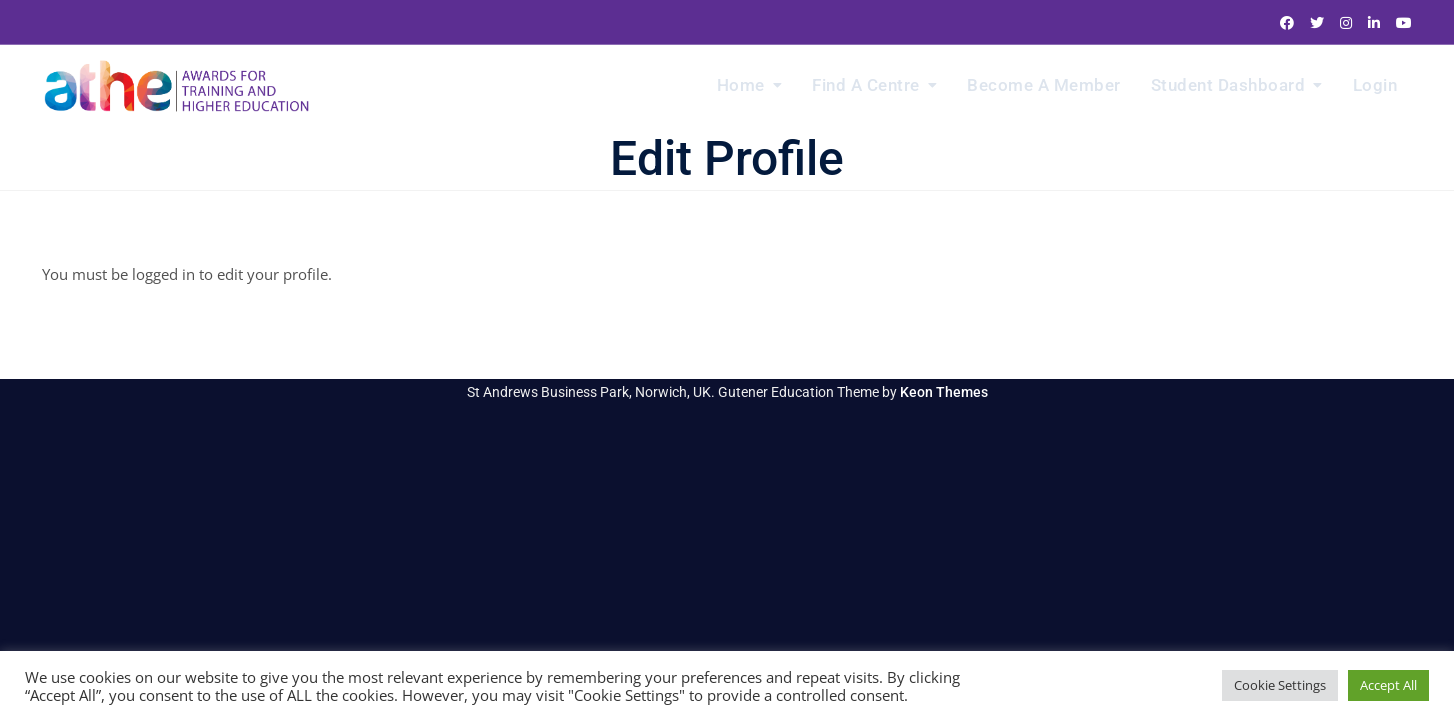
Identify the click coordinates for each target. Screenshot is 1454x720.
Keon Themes (944, 392)
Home (741, 85)
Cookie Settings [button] (1280, 685)
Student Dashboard (1228, 85)
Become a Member (1044, 85)
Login (1375, 85)
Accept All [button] (1388, 685)
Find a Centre (866, 85)
